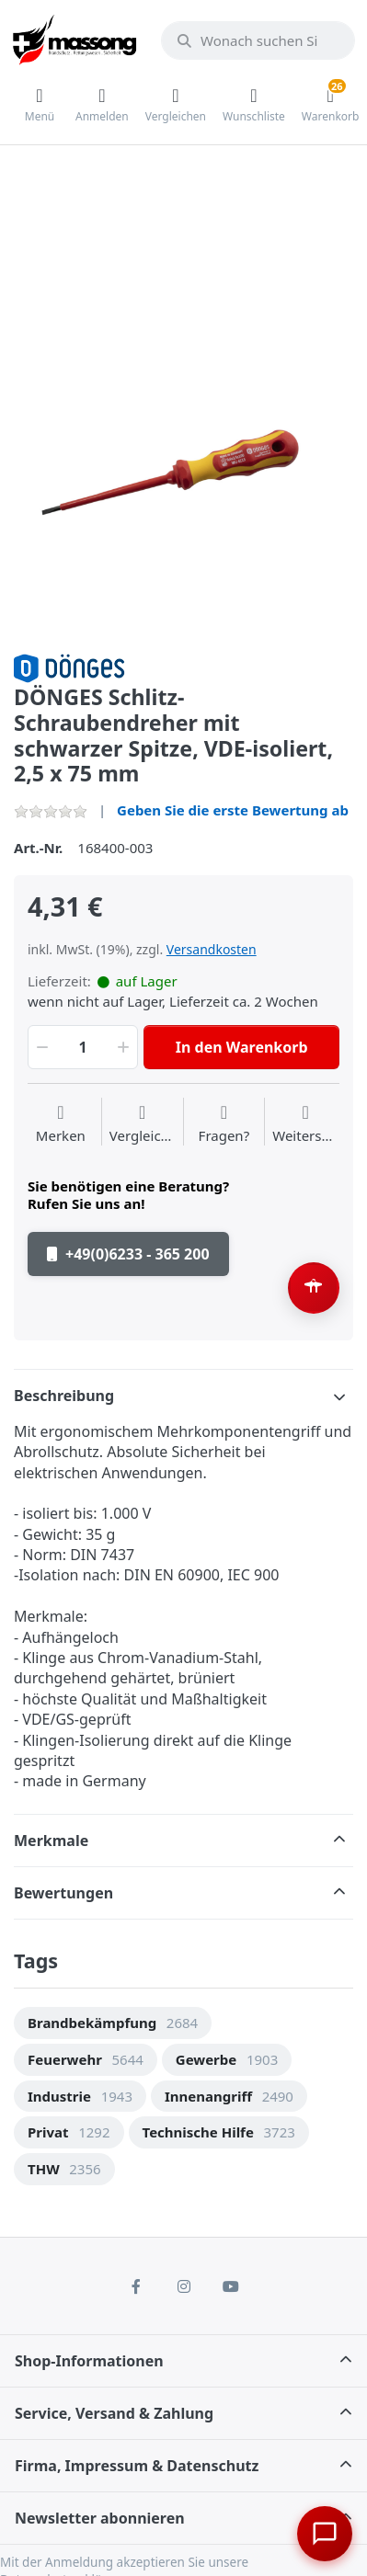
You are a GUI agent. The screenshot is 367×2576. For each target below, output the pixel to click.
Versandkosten (211, 949)
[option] (183, 465)
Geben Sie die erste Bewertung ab (233, 810)
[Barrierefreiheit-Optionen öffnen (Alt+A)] (313, 1288)
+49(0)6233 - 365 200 (128, 1254)
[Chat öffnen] (324, 2533)
